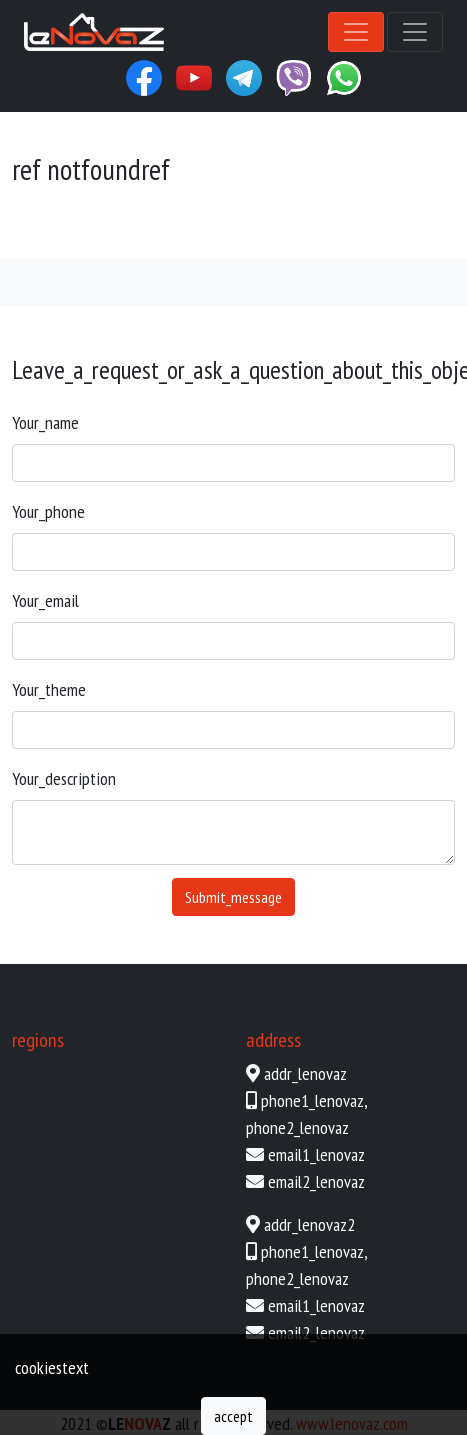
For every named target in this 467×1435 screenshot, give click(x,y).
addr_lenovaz (305, 1073)
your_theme (49, 689)
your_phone (48, 511)
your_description (64, 778)
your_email (45, 600)
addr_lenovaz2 (309, 1224)
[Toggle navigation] (356, 32)
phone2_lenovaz (297, 1127)
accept (233, 1416)
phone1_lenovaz (312, 1100)
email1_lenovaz (316, 1154)
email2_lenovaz (316, 1181)
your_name (45, 422)
